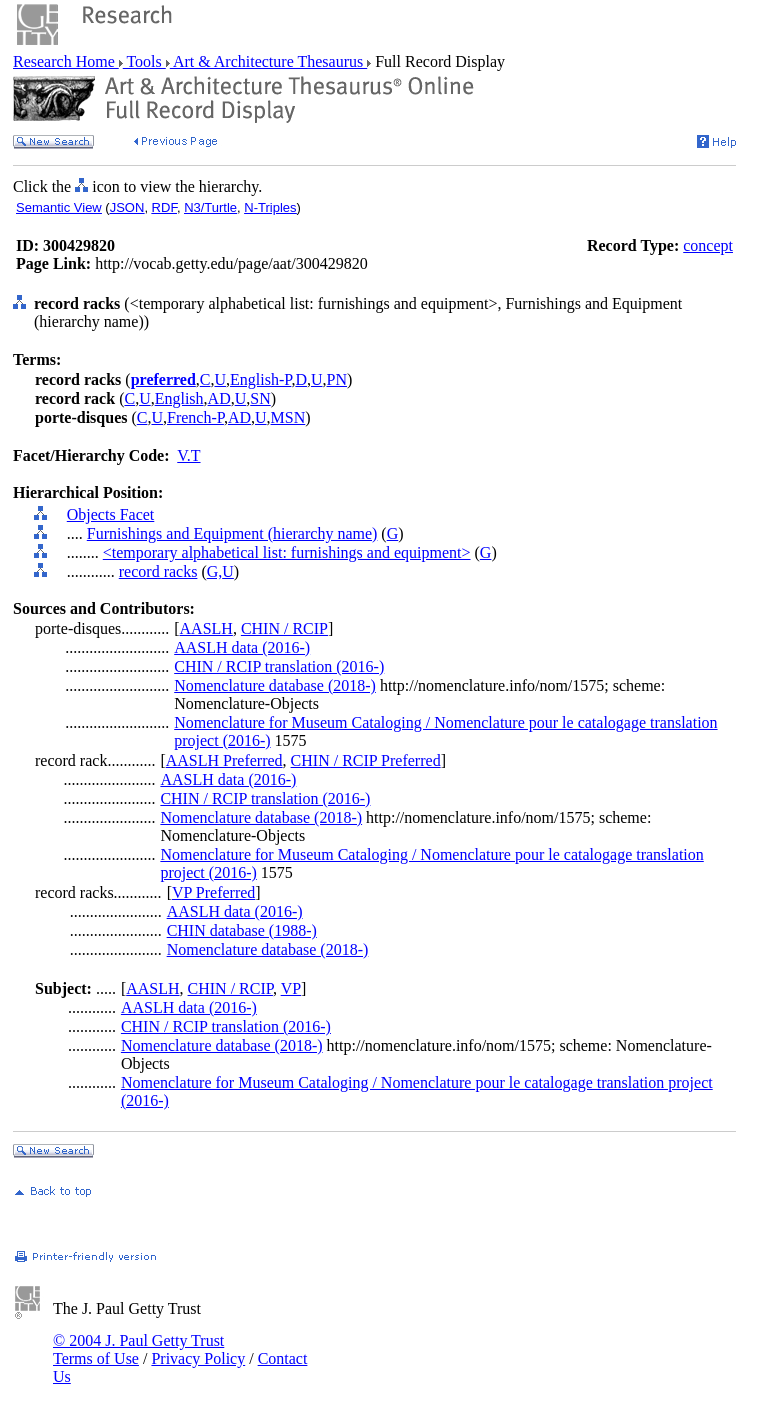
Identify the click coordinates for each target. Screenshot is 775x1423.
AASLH (206, 628)
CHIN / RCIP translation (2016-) (279, 666)
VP (291, 988)
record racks (158, 571)
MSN (288, 417)
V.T (188, 455)
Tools (144, 61)
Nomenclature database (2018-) (275, 685)
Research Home (66, 61)
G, (215, 571)
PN (337, 379)
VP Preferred (213, 892)
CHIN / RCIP (284, 628)
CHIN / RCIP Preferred (366, 760)
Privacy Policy (198, 1358)
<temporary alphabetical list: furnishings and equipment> (287, 552)
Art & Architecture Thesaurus (268, 61)
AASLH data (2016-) (242, 647)
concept (708, 245)
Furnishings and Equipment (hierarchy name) (232, 533)
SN (260, 398)
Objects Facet (111, 514)
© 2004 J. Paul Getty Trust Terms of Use (138, 1349)
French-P (195, 417)
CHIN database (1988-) (242, 930)
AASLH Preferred (224, 760)
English (179, 398)
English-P (260, 379)
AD (219, 398)
